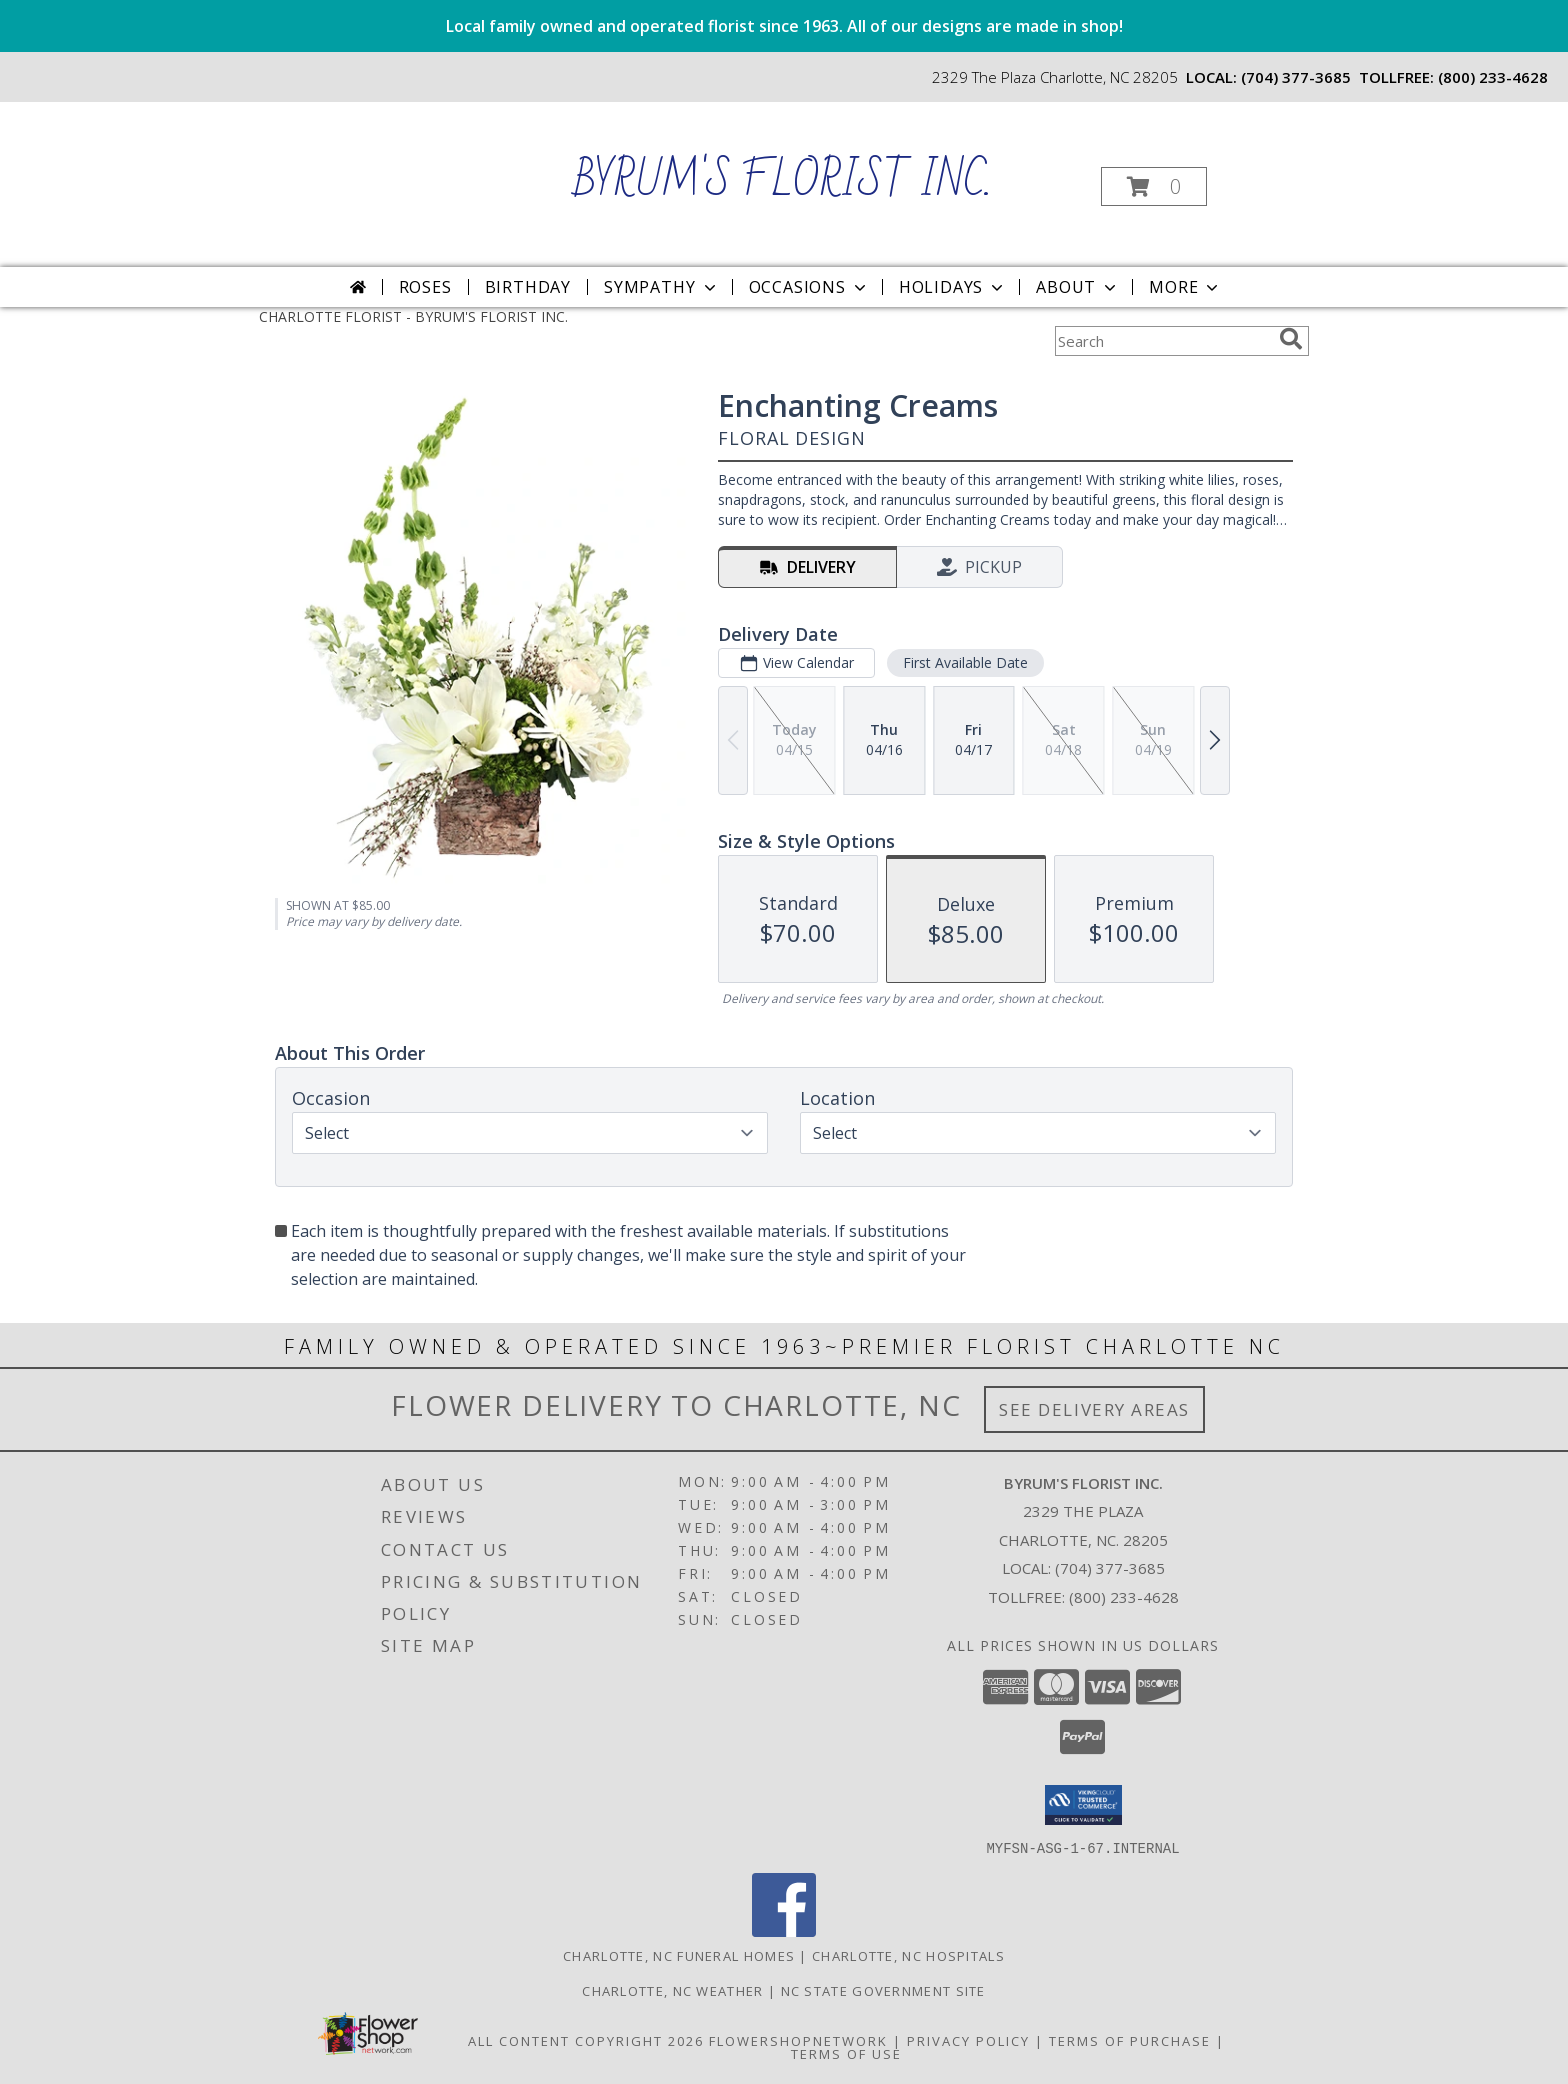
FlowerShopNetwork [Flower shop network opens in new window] (798, 2040)
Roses (425, 287)
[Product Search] (1163, 341)
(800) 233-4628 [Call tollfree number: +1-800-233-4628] (1493, 77)
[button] (1154, 186)
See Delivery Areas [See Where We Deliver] (1094, 1409)
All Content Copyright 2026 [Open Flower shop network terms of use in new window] (586, 2040)
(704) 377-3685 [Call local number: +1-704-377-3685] (1296, 77)
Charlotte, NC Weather (672, 1990)
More (1185, 287)
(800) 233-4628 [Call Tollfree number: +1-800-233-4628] (1124, 1597)
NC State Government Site (883, 1990)
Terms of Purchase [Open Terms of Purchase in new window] (1130, 2040)
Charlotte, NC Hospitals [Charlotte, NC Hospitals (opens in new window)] (908, 1955)
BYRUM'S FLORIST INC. (782, 181)
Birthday (528, 287)
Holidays (953, 287)
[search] (1291, 339)
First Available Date (965, 662)
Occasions (809, 287)
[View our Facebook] (784, 1930)
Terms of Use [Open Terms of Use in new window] (846, 2053)
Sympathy (661, 287)
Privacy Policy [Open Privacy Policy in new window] (968, 2040)
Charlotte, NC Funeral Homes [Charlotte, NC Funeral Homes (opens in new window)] (679, 1955)
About (1078, 287)
